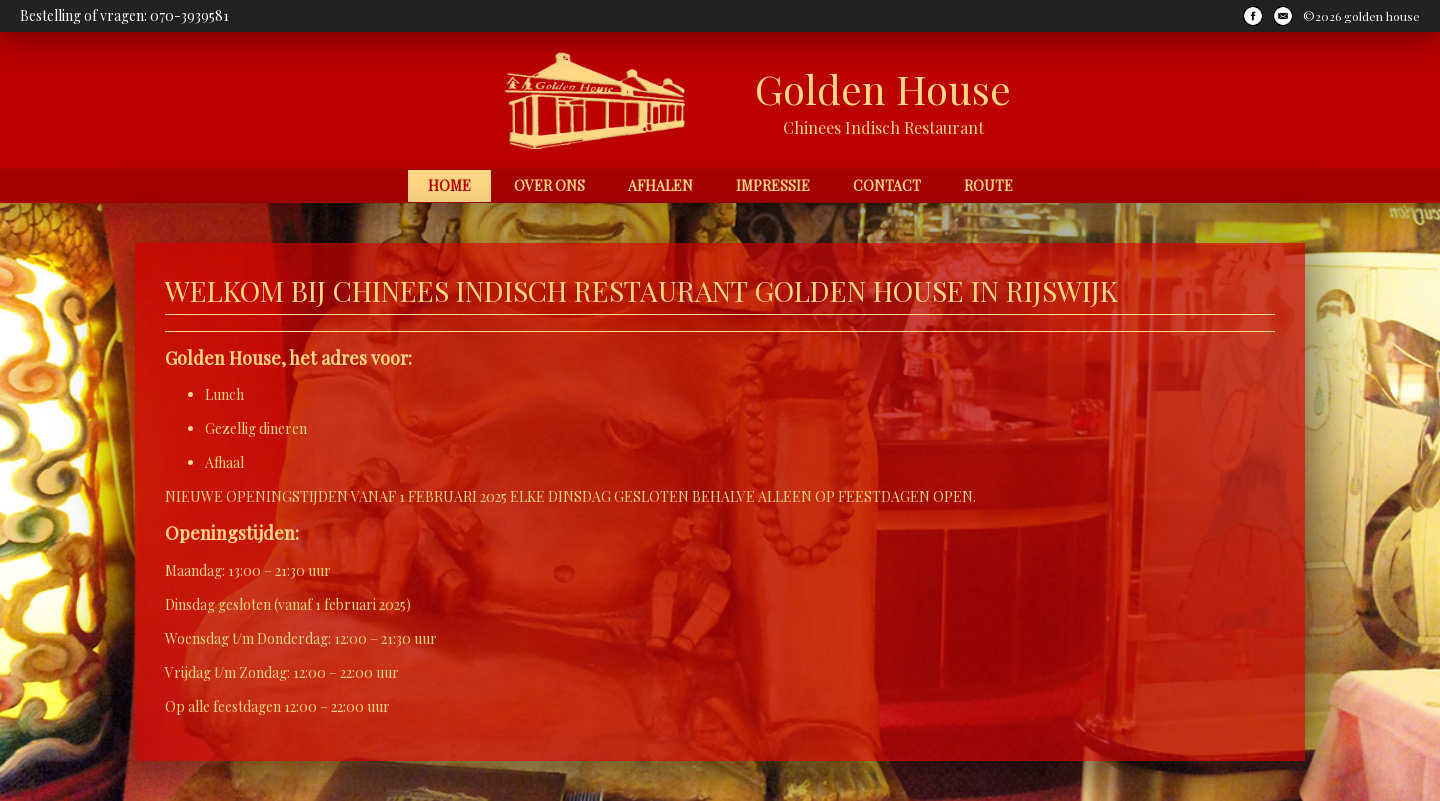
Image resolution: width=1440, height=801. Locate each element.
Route (988, 185)
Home (449, 185)
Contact (887, 185)
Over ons (549, 185)
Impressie (773, 185)
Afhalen (660, 185)
